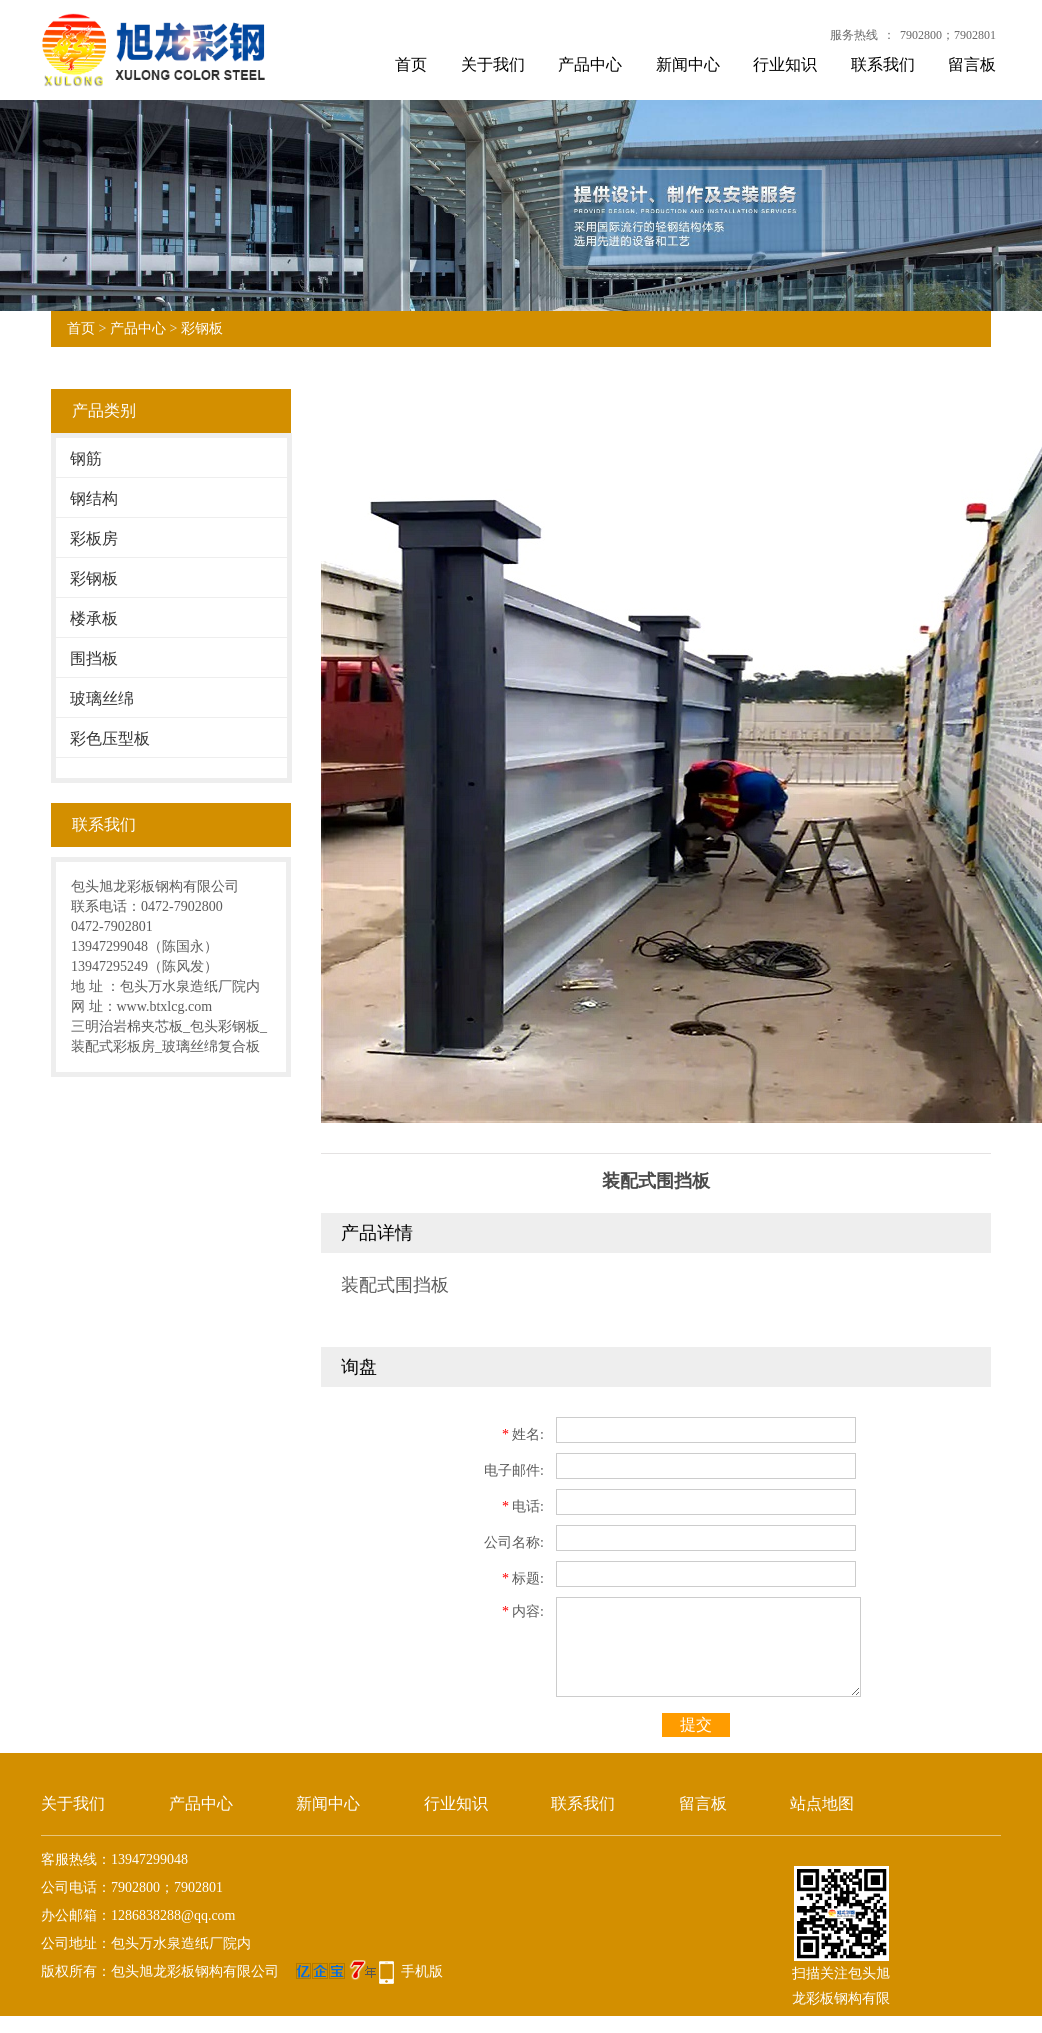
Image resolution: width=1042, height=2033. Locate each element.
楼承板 (94, 618)
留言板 (972, 64)
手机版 (422, 1971)
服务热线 (854, 35)
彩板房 (94, 538)
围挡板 (94, 658)
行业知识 (785, 64)
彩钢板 (202, 328)
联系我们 (883, 64)
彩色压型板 (110, 738)
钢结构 (94, 498)
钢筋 (86, 458)
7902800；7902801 (948, 35)
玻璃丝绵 (102, 698)
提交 (696, 1724)
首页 (411, 64)
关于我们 (493, 64)
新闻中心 (688, 64)
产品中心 (590, 64)
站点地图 (822, 1803)
